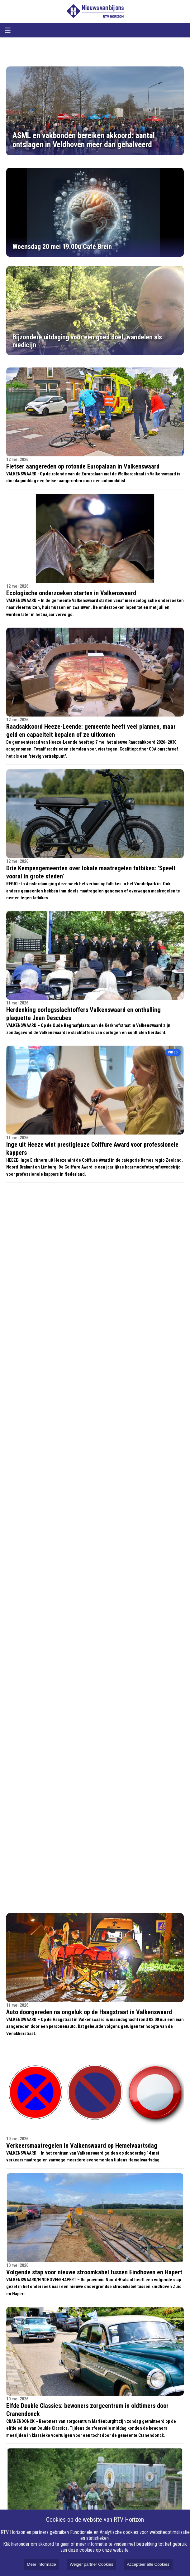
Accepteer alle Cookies (148, 2564)
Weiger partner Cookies (91, 2564)
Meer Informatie (41, 2564)
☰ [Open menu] (7, 30)
